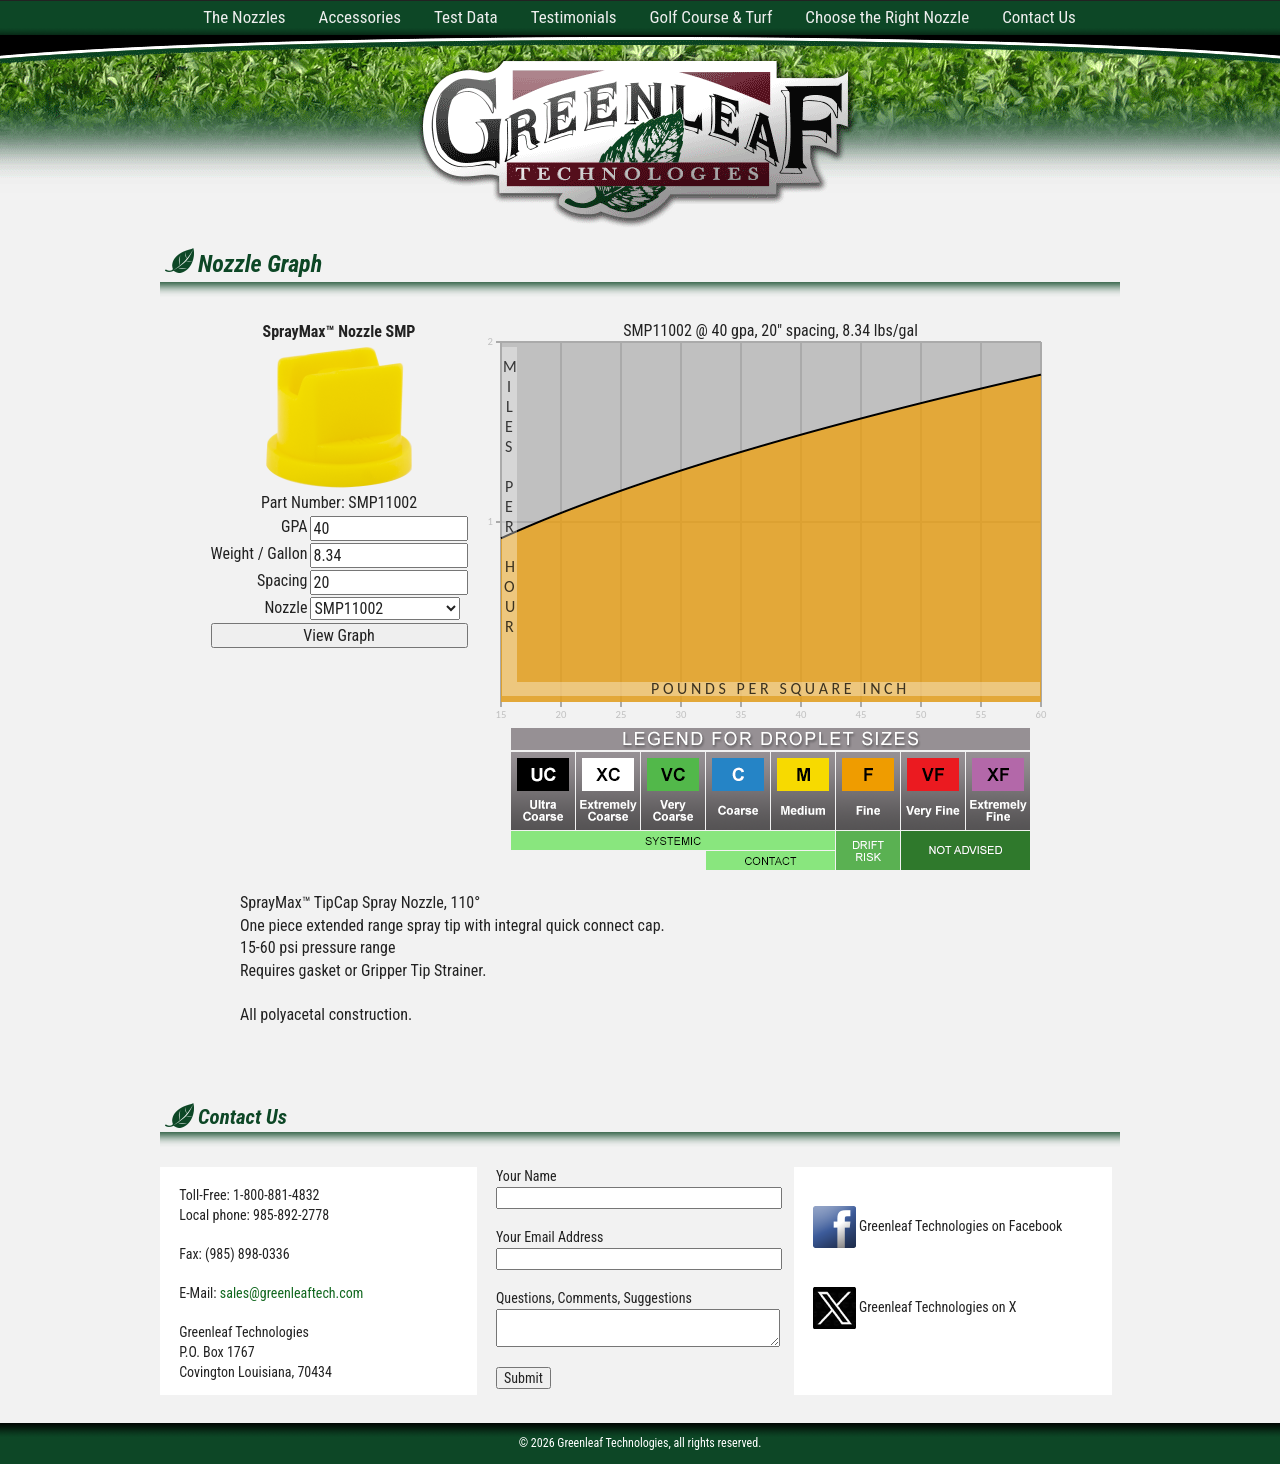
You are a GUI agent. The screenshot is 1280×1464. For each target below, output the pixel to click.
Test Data (466, 17)
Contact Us (1039, 17)
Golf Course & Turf (711, 17)
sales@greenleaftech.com (292, 1293)
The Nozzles (244, 17)
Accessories (360, 17)
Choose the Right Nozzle (887, 17)
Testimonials (574, 17)
